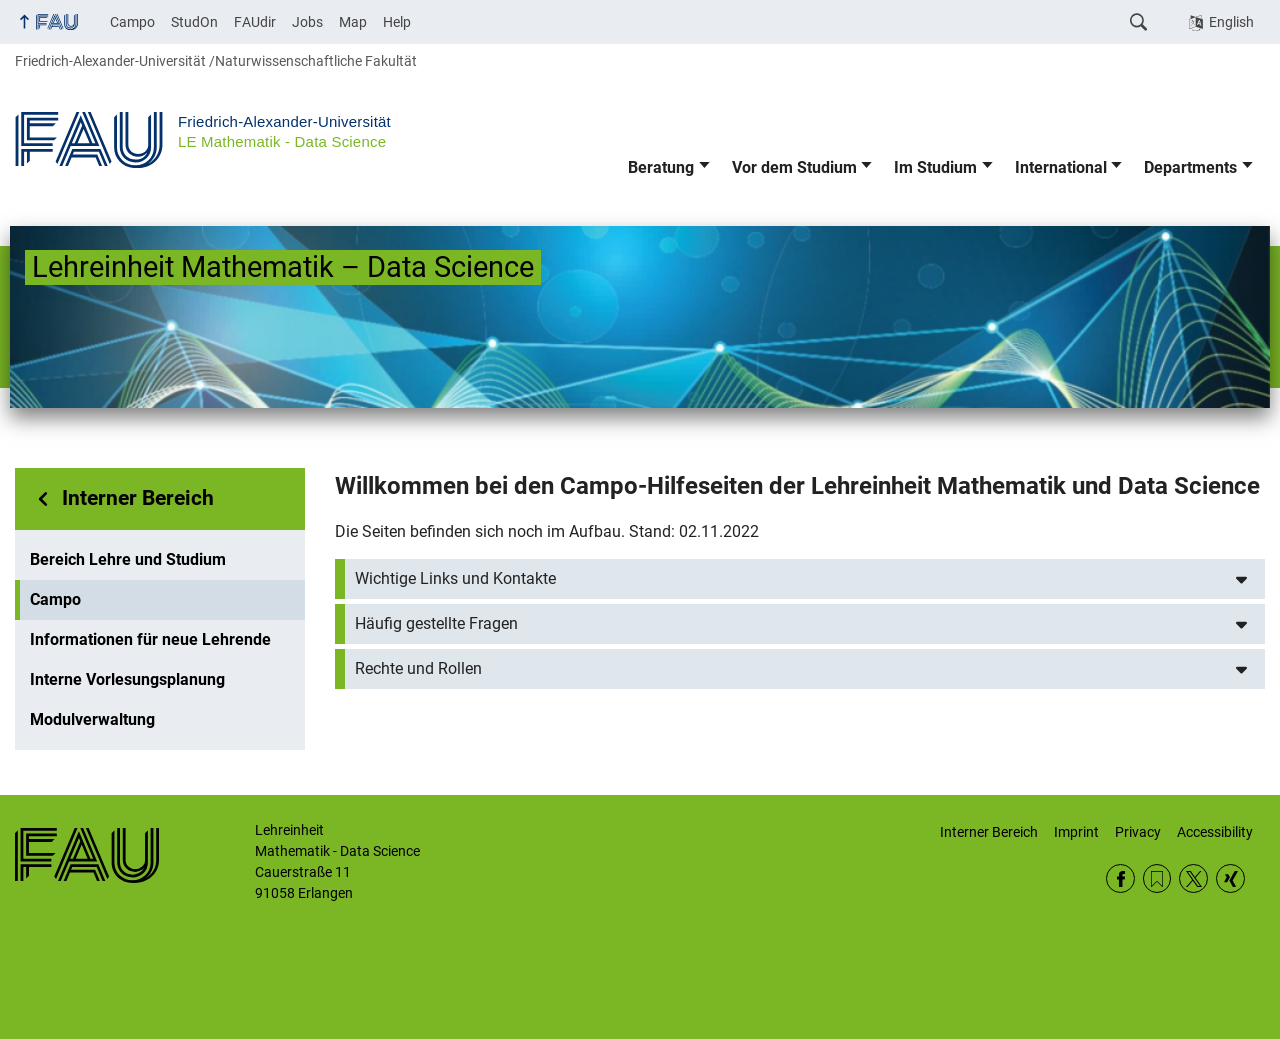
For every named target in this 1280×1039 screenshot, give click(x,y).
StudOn (194, 22)
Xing (1230, 878)
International (1061, 167)
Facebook (1120, 878)
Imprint (1076, 832)
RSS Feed (1157, 878)
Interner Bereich (138, 498)
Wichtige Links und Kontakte (455, 578)
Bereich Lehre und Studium (128, 559)
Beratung (661, 167)
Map (353, 22)
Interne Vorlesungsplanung (127, 679)
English (1231, 22)
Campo (132, 22)
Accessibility (1215, 832)
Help (397, 22)
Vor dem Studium (794, 167)
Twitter (1193, 878)
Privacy (1138, 832)
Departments (1190, 167)
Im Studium (935, 167)
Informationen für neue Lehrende (150, 639)
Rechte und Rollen (418, 668)
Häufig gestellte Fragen (436, 623)
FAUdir (255, 22)
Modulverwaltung (92, 719)
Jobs (307, 22)
